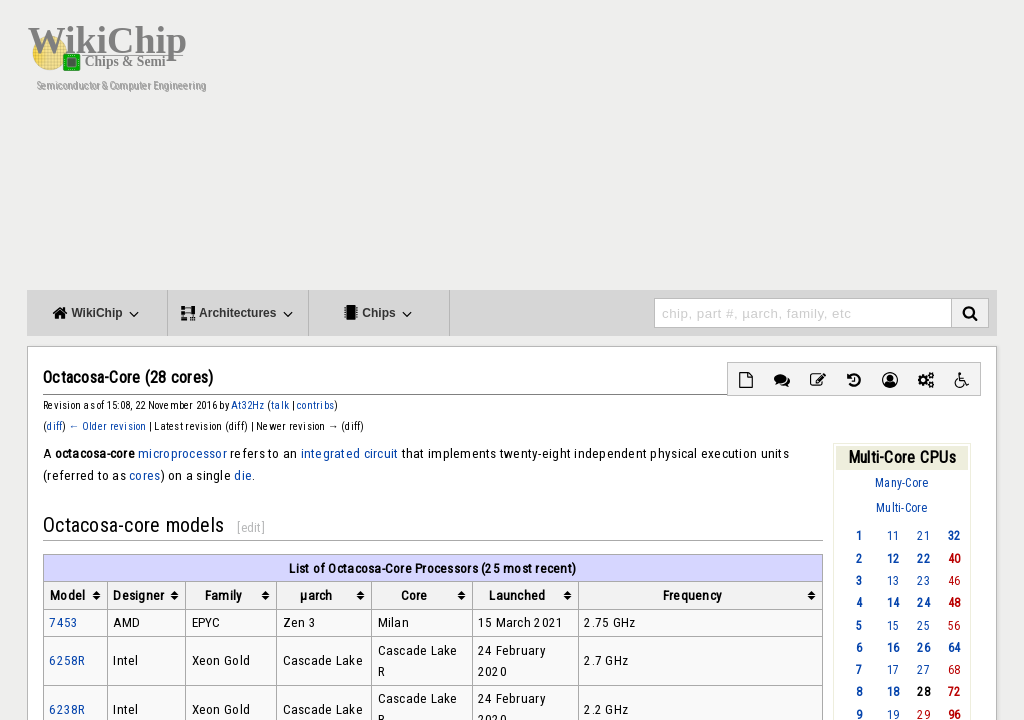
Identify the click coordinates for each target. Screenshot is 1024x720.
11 (893, 536)
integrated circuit (350, 453)
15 (893, 626)
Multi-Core (902, 508)
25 (923, 626)
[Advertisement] (632, 150)
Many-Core (901, 483)
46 (954, 581)
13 (893, 581)
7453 (63, 622)
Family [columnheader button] (224, 595)
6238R (67, 709)
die (243, 475)
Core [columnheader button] (414, 595)
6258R (67, 660)
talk (280, 405)
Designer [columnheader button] (138, 595)
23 (923, 581)
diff (54, 426)
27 (923, 670)
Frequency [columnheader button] (692, 595)
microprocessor (182, 453)
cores (144, 475)
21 (923, 536)
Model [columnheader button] (67, 595)
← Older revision (108, 426)
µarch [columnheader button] (316, 595)
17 (893, 670)
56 (954, 626)
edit (251, 527)
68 (954, 670)
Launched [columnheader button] (517, 595)
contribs (315, 405)
